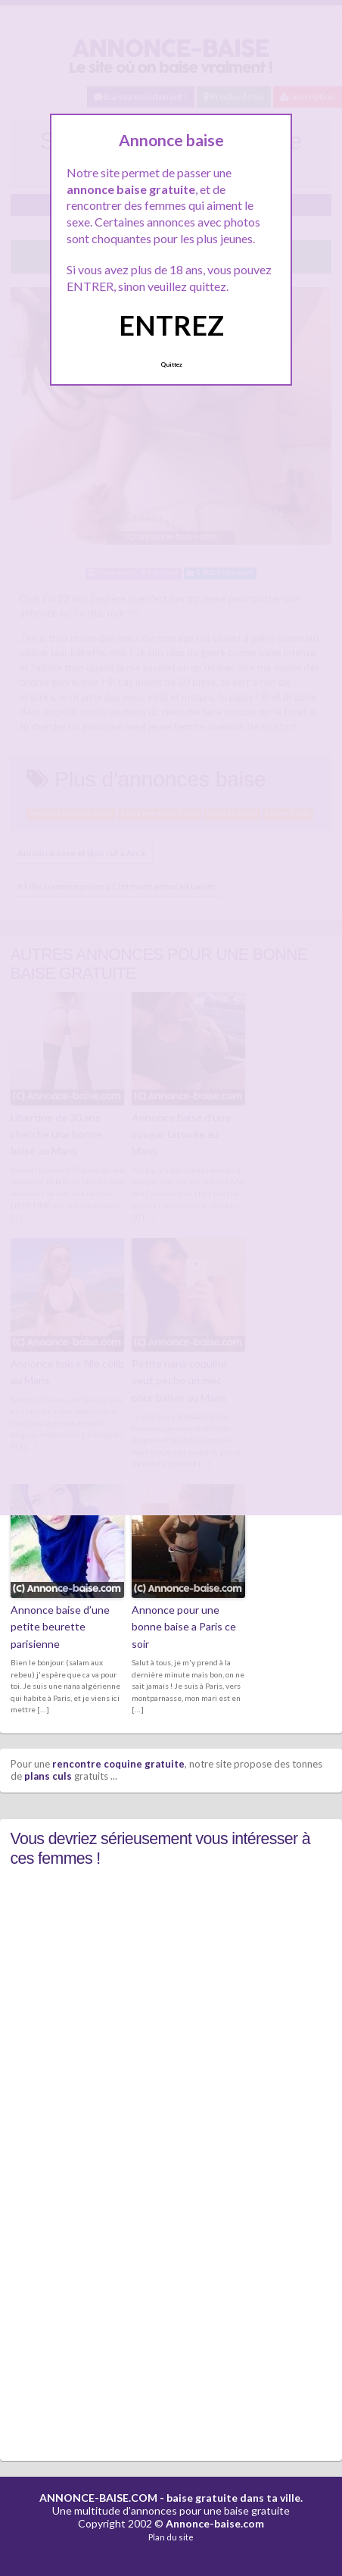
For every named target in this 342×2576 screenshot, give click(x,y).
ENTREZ (171, 325)
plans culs (48, 1776)
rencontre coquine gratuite (118, 1764)
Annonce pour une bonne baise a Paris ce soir (184, 1626)
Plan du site (171, 2537)
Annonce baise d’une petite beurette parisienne (60, 1626)
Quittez (171, 364)
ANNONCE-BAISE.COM (98, 2497)
